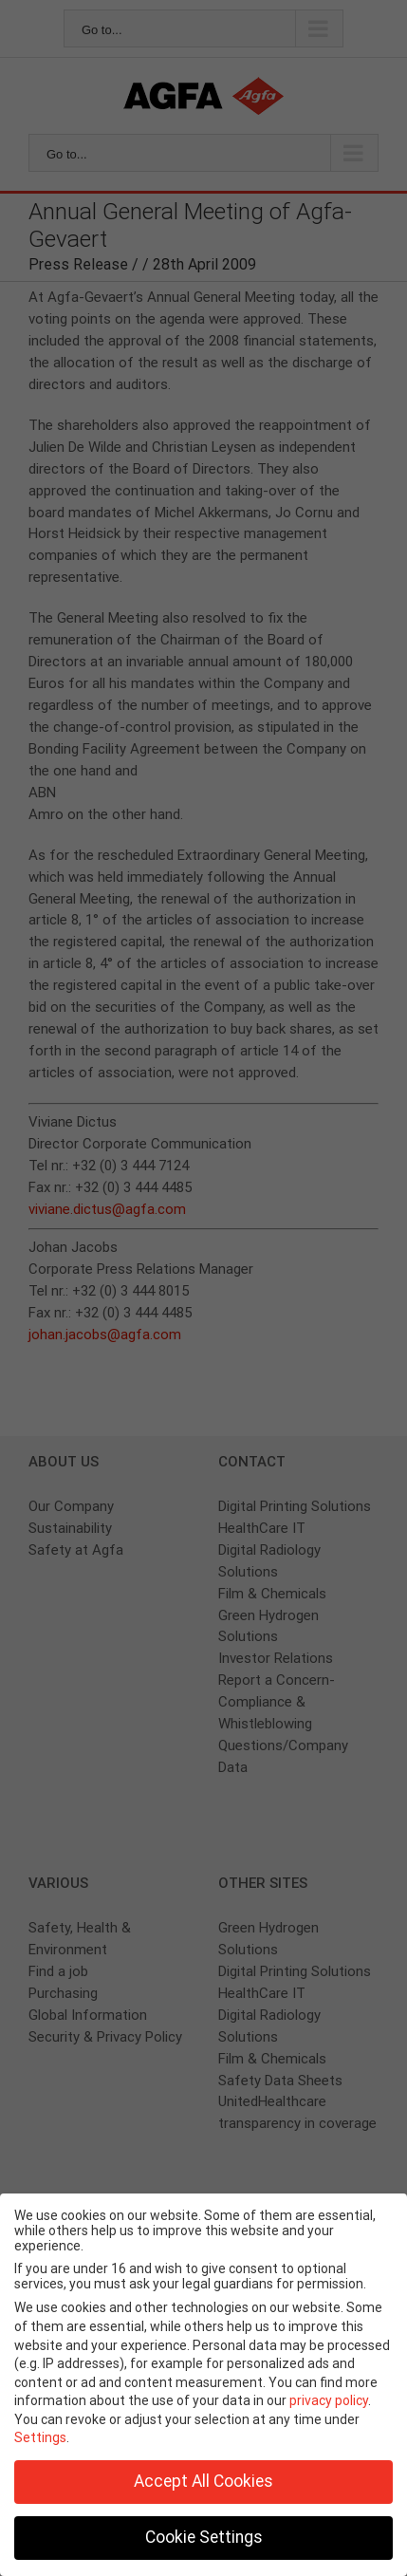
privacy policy (328, 2400)
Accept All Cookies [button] (203, 2481)
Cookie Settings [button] (204, 2537)
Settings (40, 2437)
